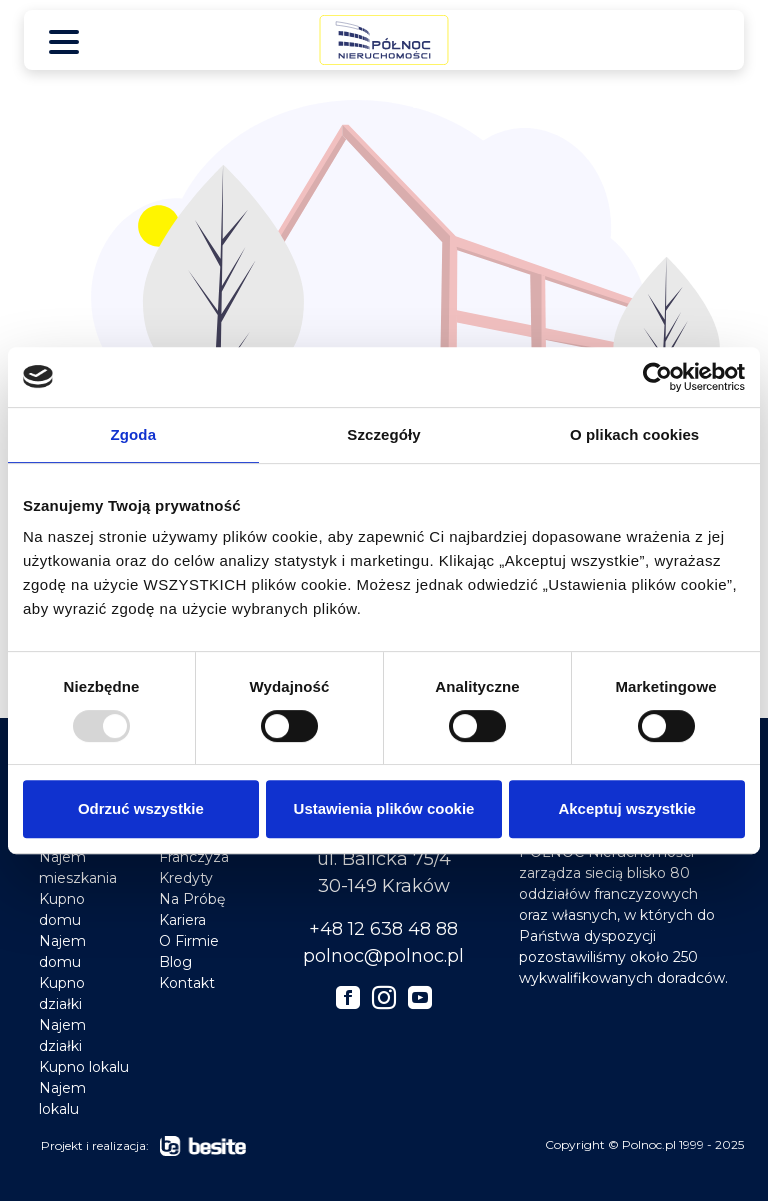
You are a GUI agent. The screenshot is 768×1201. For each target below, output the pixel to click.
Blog (175, 962)
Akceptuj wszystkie (627, 808)
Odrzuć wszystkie (141, 808)
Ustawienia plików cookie (384, 808)
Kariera (182, 920)
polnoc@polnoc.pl (383, 956)
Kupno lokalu (84, 1067)
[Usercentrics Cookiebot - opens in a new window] (657, 377)
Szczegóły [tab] (383, 434)
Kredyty (186, 878)
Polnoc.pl (649, 1144)
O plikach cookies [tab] (634, 434)
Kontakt (187, 983)
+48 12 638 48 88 (383, 929)
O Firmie (189, 941)
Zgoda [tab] (134, 434)
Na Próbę (192, 899)
